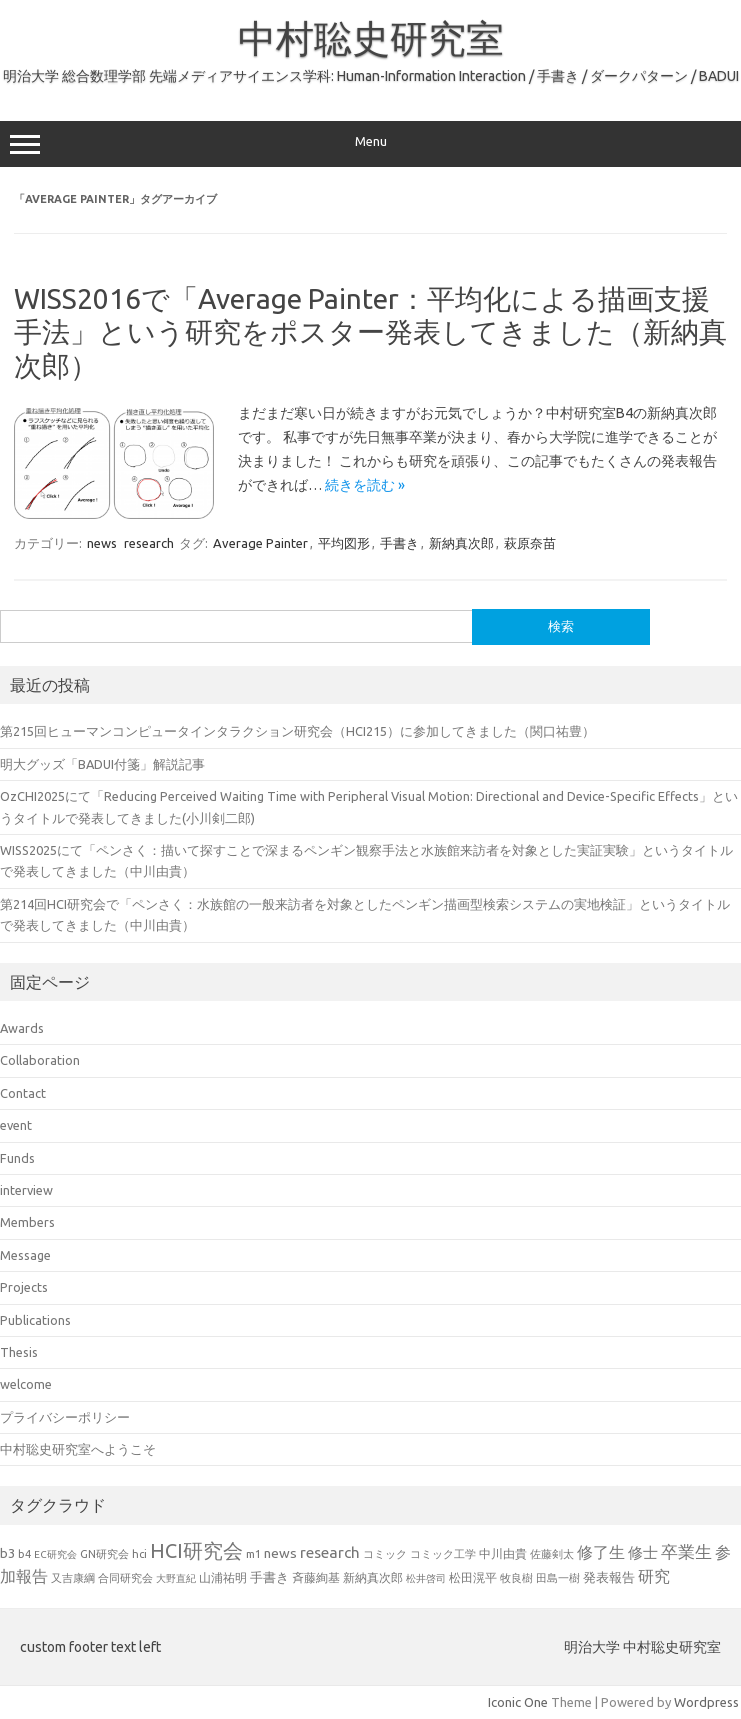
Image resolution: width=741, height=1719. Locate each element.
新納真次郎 (461, 543)
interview (26, 1190)
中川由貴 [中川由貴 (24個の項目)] (503, 1553)
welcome (26, 1384)
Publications (35, 1320)
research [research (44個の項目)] (330, 1552)
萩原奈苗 (530, 543)
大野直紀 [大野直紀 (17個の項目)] (176, 1578)
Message (25, 1255)
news (102, 543)
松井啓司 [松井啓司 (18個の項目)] (426, 1578)
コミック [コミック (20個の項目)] (385, 1554)
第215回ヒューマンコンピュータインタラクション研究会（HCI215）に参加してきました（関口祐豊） (297, 731)
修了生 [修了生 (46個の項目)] (601, 1552)
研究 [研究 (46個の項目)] (654, 1576)
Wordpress (706, 1702)
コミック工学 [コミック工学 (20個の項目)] (443, 1554)
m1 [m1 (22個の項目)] (253, 1553)
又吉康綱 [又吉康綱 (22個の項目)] (73, 1577)
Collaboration (40, 1060)
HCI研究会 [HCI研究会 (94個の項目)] (196, 1550)
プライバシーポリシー (65, 1417)
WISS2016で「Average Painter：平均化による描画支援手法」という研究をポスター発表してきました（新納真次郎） (370, 332)
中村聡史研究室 (371, 38)
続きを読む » (365, 485)
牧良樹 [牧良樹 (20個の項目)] (516, 1578)
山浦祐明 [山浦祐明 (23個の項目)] (223, 1577)
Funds (17, 1158)
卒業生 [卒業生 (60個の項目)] (686, 1551)
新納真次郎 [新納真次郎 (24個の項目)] (373, 1577)
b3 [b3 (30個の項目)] (7, 1553)
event (16, 1125)
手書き (399, 543)
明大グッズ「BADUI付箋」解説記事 (102, 764)
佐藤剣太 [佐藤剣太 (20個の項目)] (552, 1554)
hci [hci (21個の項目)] (139, 1554)
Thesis (19, 1352)
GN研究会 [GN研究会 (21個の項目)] (104, 1554)
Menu (370, 144)
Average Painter (260, 543)
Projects (24, 1287)
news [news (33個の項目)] (280, 1553)
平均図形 (344, 543)
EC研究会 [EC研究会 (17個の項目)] (55, 1554)
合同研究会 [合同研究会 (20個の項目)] (125, 1578)
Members (27, 1222)
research (149, 543)
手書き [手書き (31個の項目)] (269, 1577)
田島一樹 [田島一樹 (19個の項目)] (558, 1578)
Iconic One (518, 1702)
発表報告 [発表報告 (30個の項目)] (609, 1577)
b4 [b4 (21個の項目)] (24, 1554)
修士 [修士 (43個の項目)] (643, 1552)
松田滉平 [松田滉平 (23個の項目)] (473, 1577)
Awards (22, 1028)
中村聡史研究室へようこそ (78, 1449)
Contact (23, 1093)
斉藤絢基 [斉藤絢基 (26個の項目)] (316, 1577)
